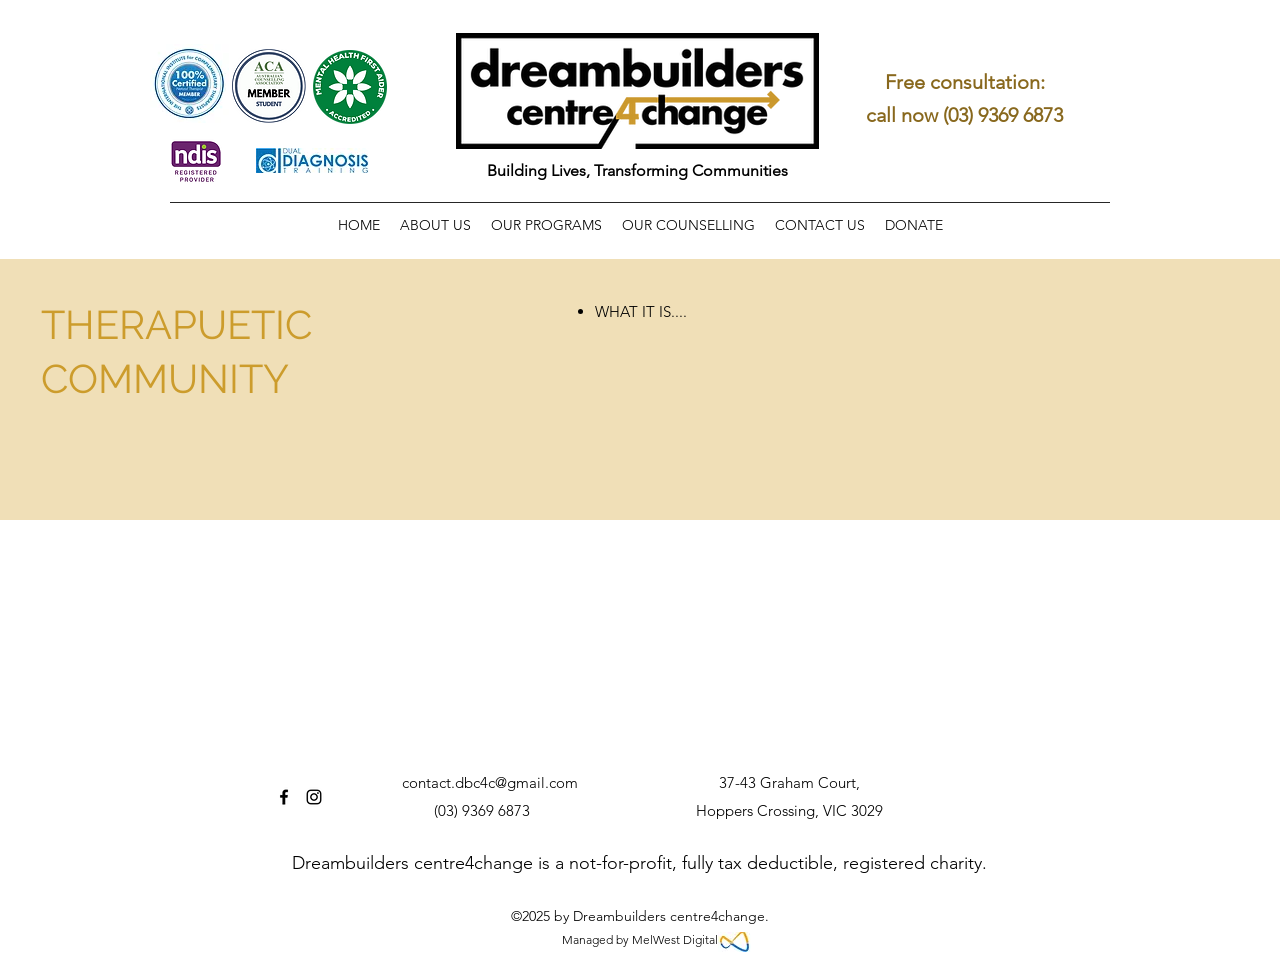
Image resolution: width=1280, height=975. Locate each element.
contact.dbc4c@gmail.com (490, 782)
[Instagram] (314, 797)
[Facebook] (284, 797)
